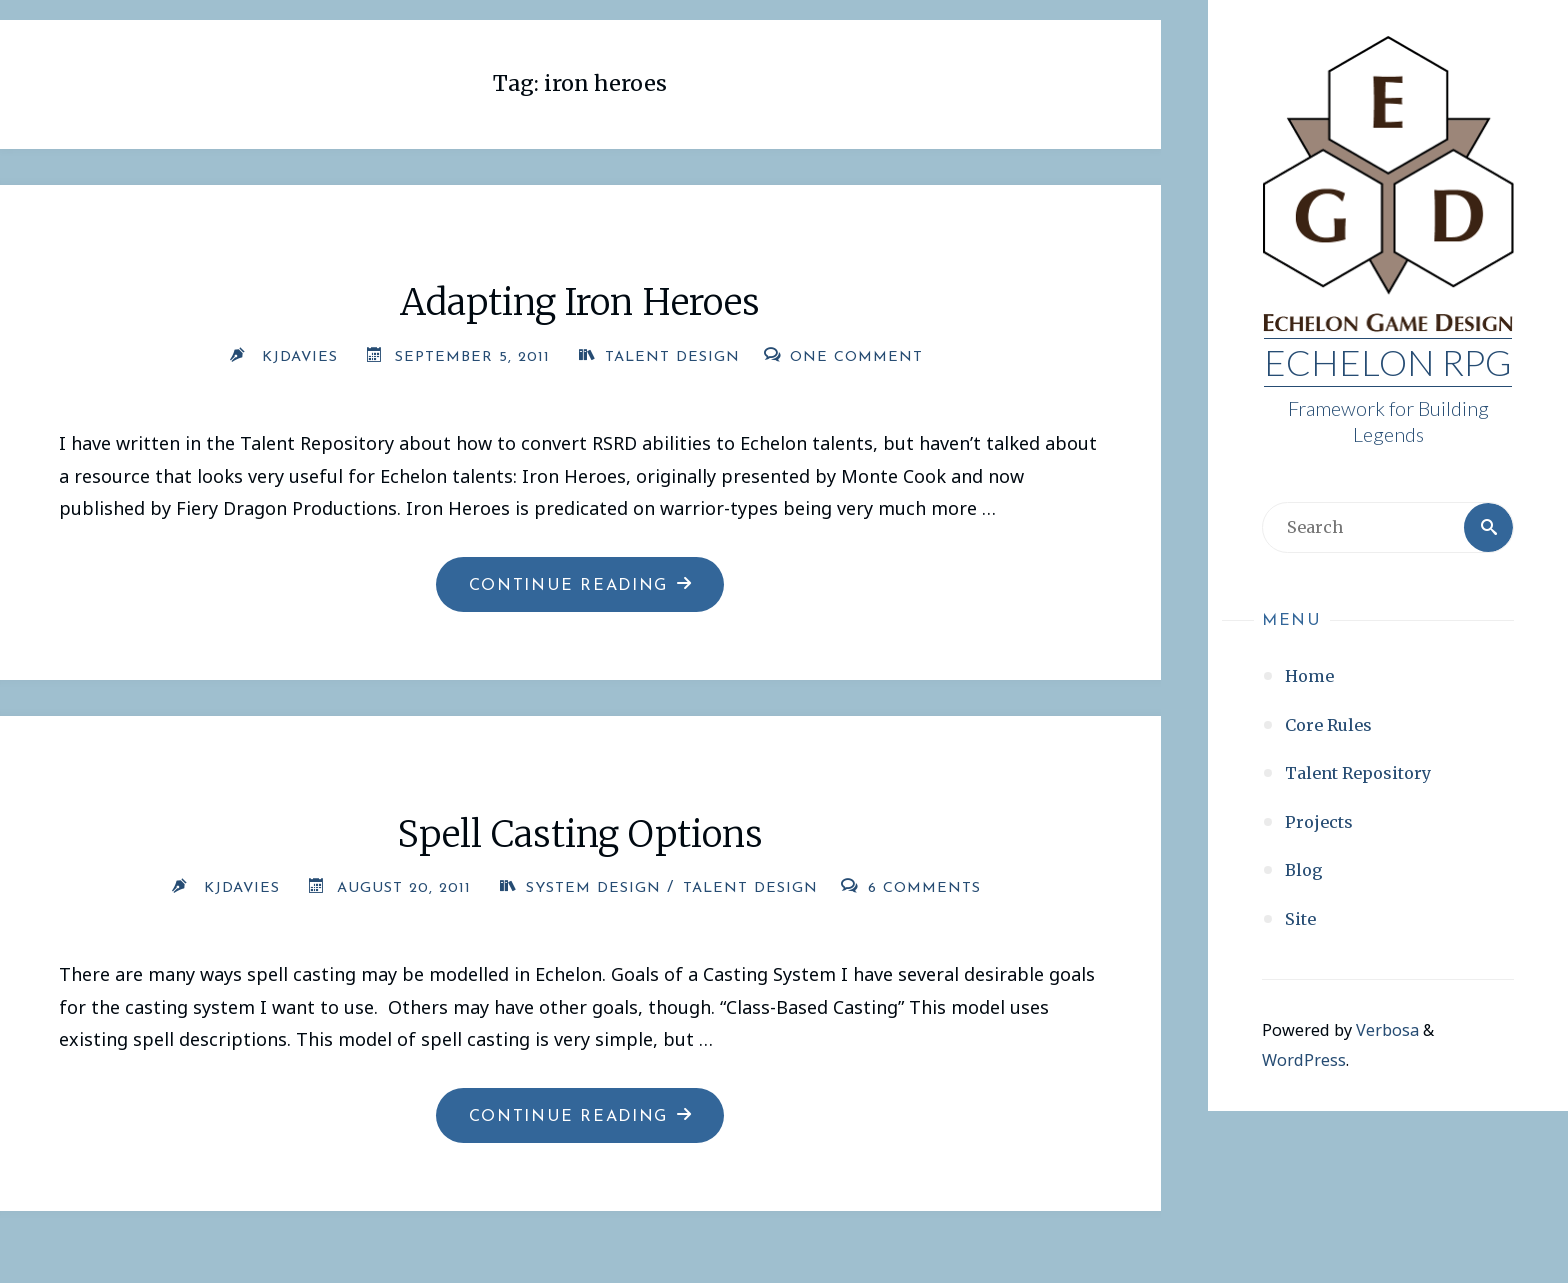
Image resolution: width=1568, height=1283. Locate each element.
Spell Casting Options (580, 834)
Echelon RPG (1388, 362)
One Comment (856, 357)
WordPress (1304, 1060)
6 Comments (924, 888)
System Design (593, 888)
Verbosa (1385, 1030)
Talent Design (672, 357)
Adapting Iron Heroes (580, 302)
